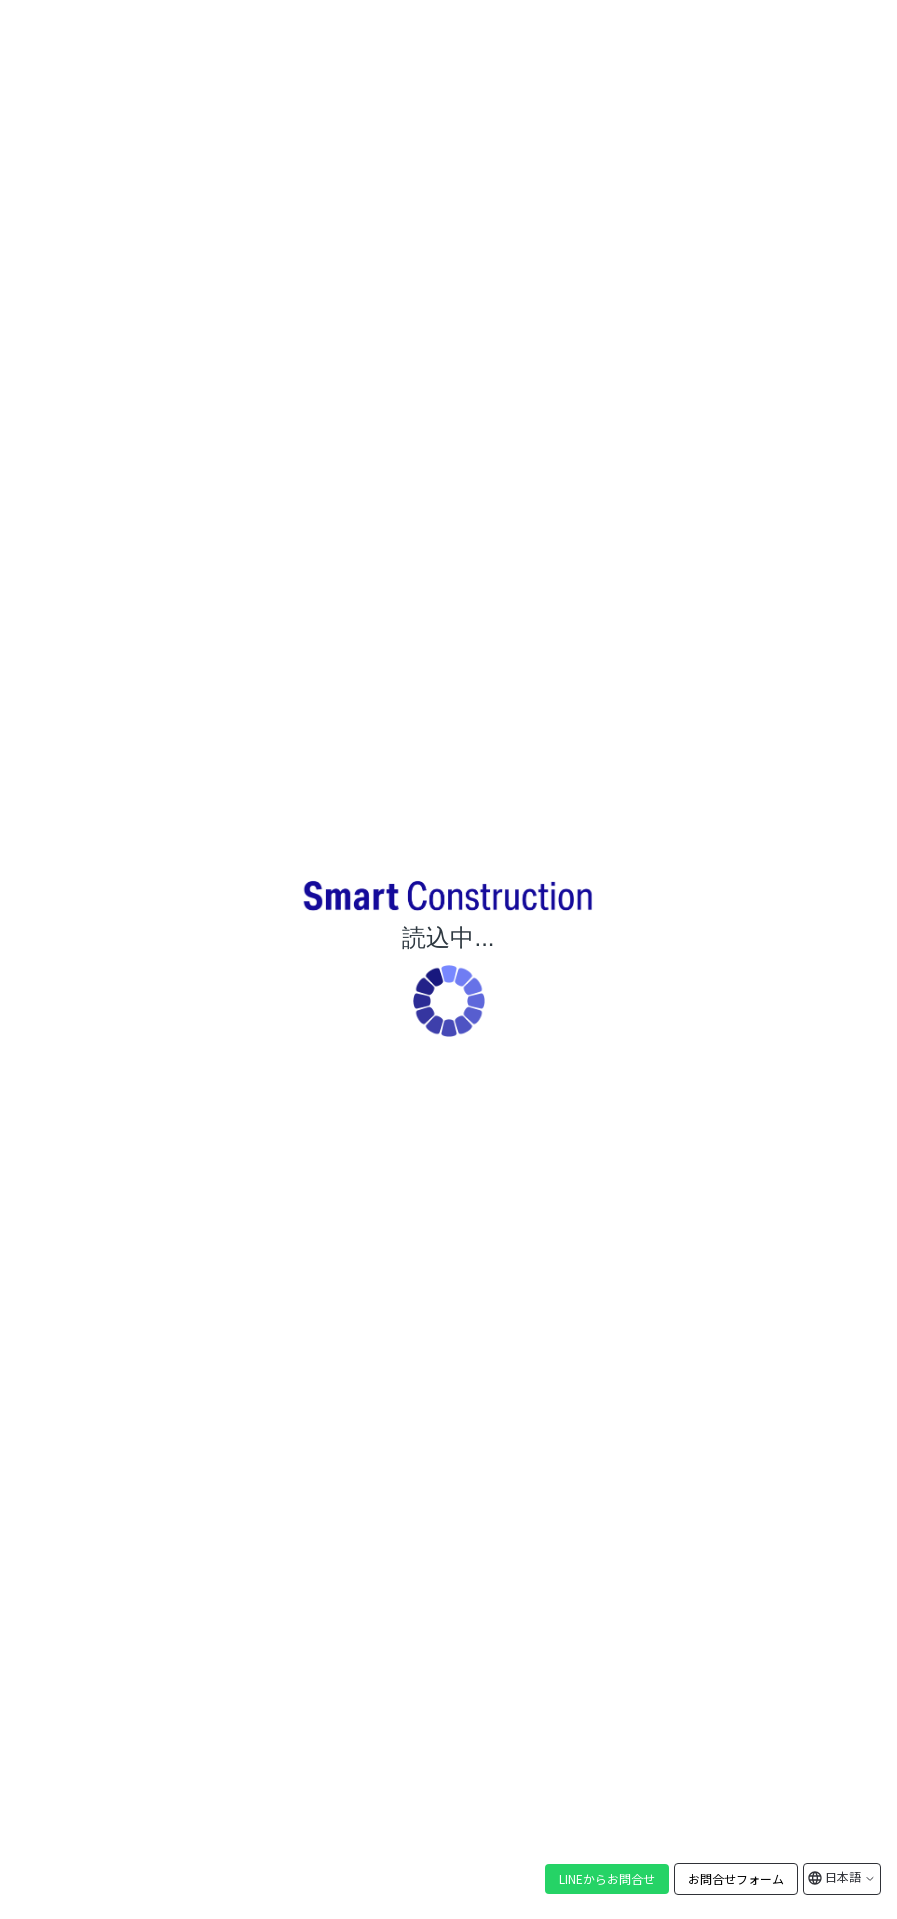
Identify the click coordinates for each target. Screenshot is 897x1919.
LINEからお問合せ (607, 1878)
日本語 (849, 1876)
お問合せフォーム (736, 1879)
